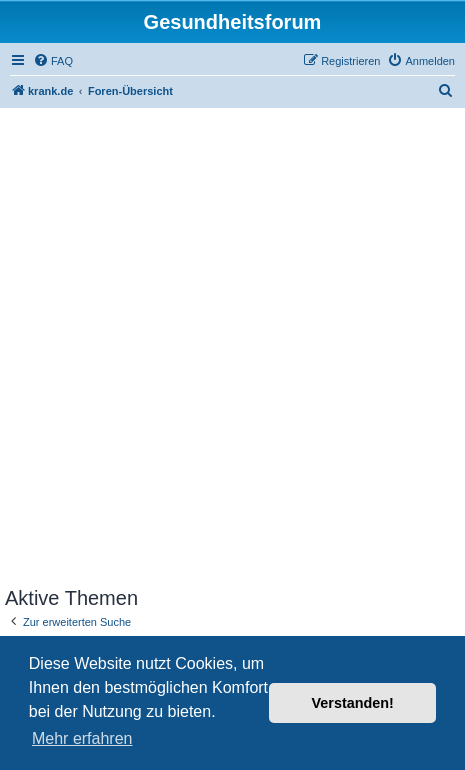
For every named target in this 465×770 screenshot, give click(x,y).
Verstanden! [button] (353, 703)
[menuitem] (53, 61)
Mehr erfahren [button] (82, 738)
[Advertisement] (232, 344)
